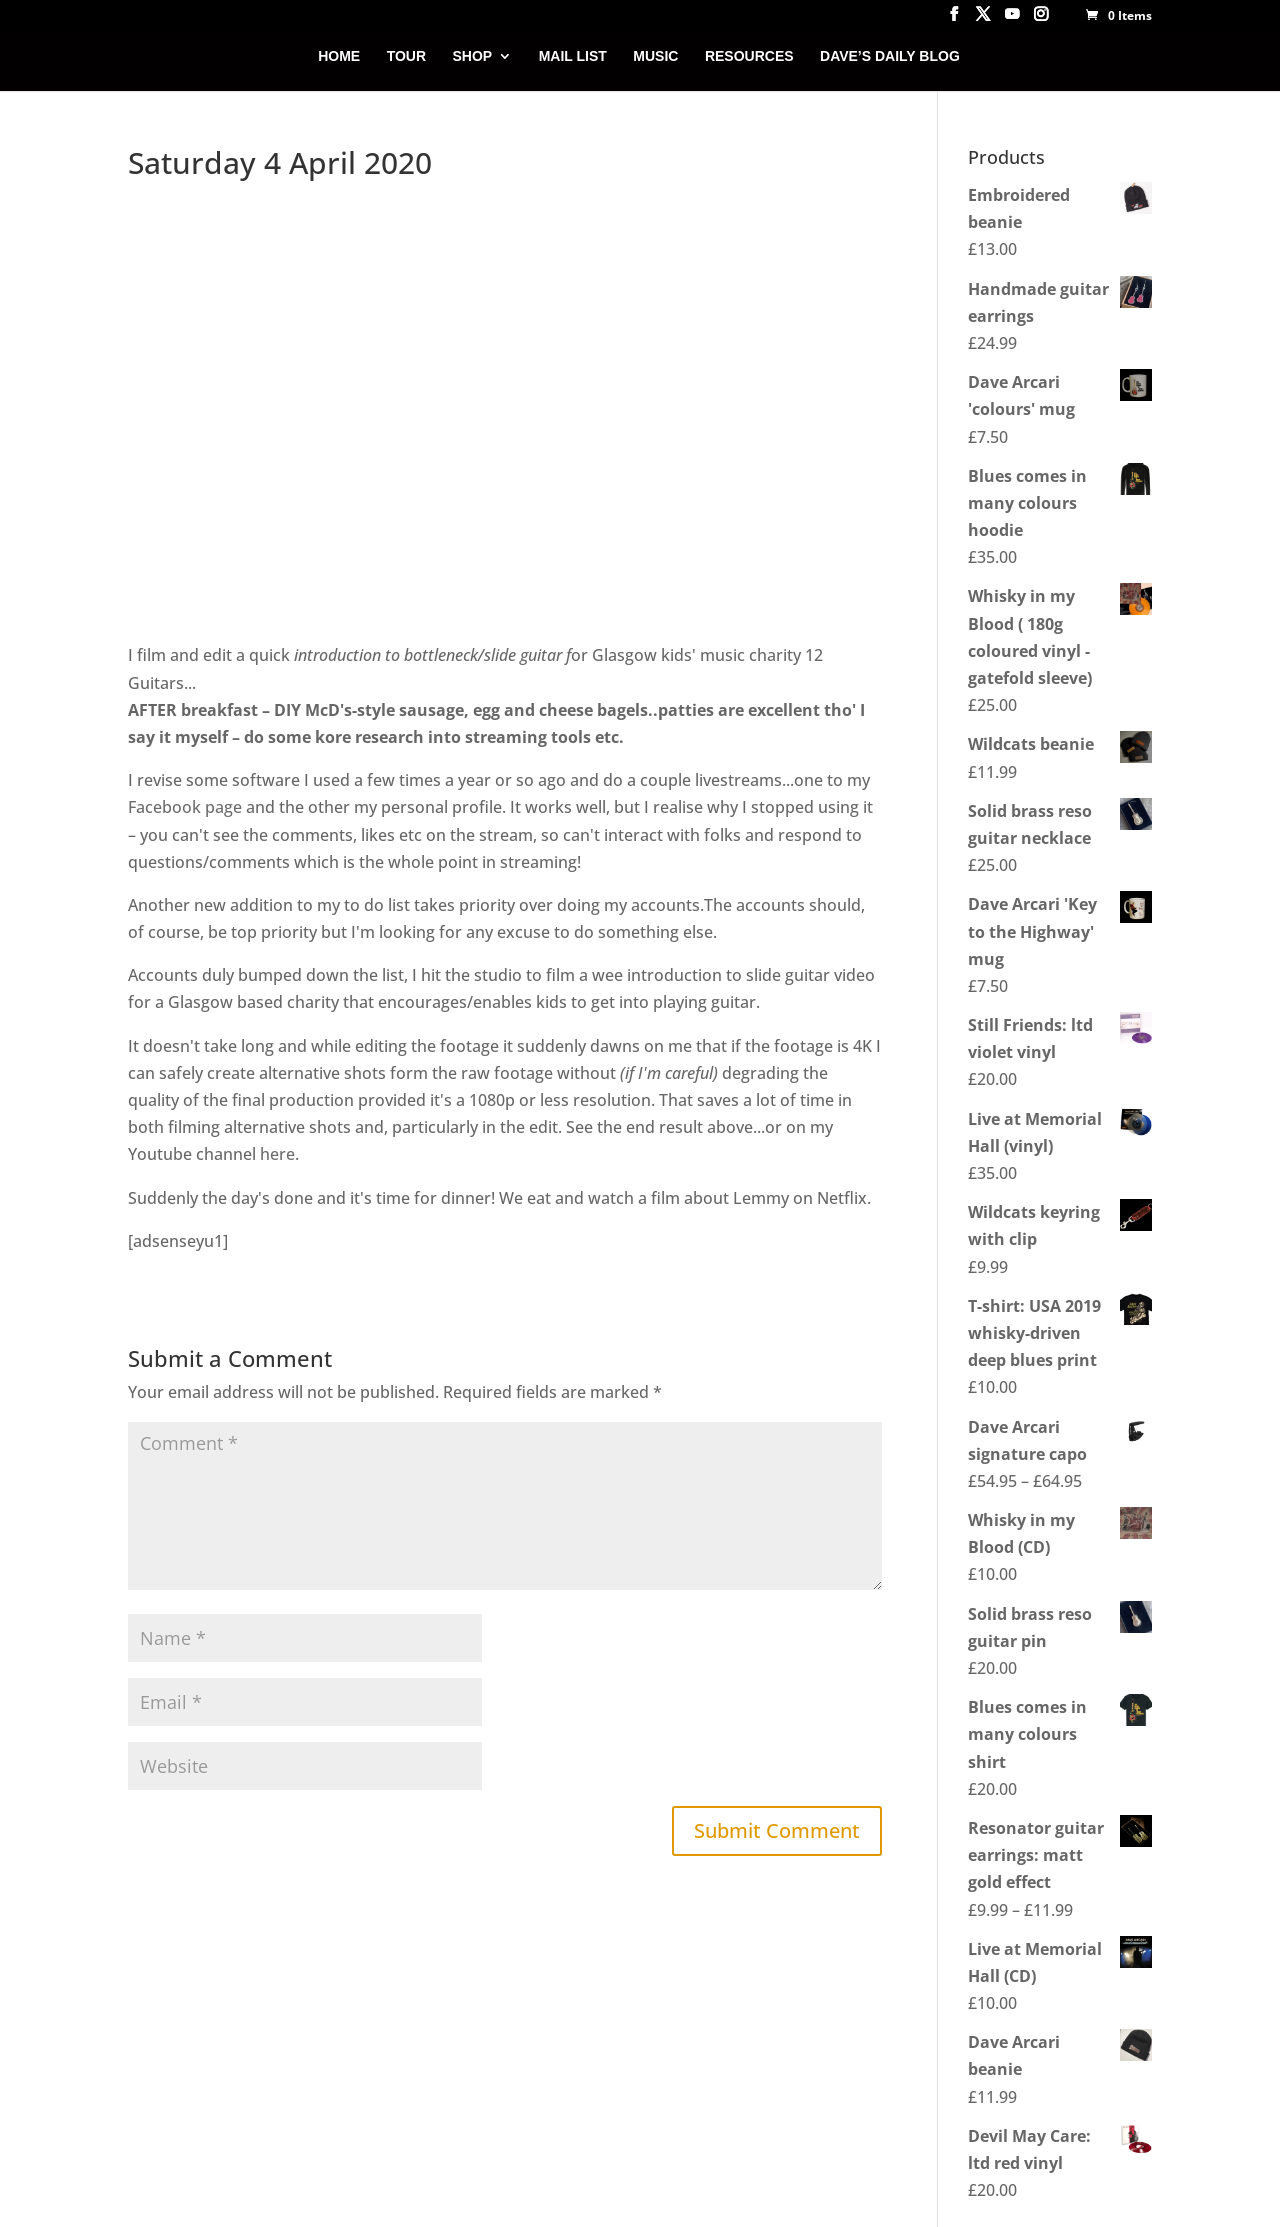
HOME (339, 56)
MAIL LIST (573, 56)
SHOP (473, 56)
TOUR (406, 56)
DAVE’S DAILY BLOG (890, 56)
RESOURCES (749, 56)
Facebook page (185, 807)
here (277, 1154)
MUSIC (655, 56)
